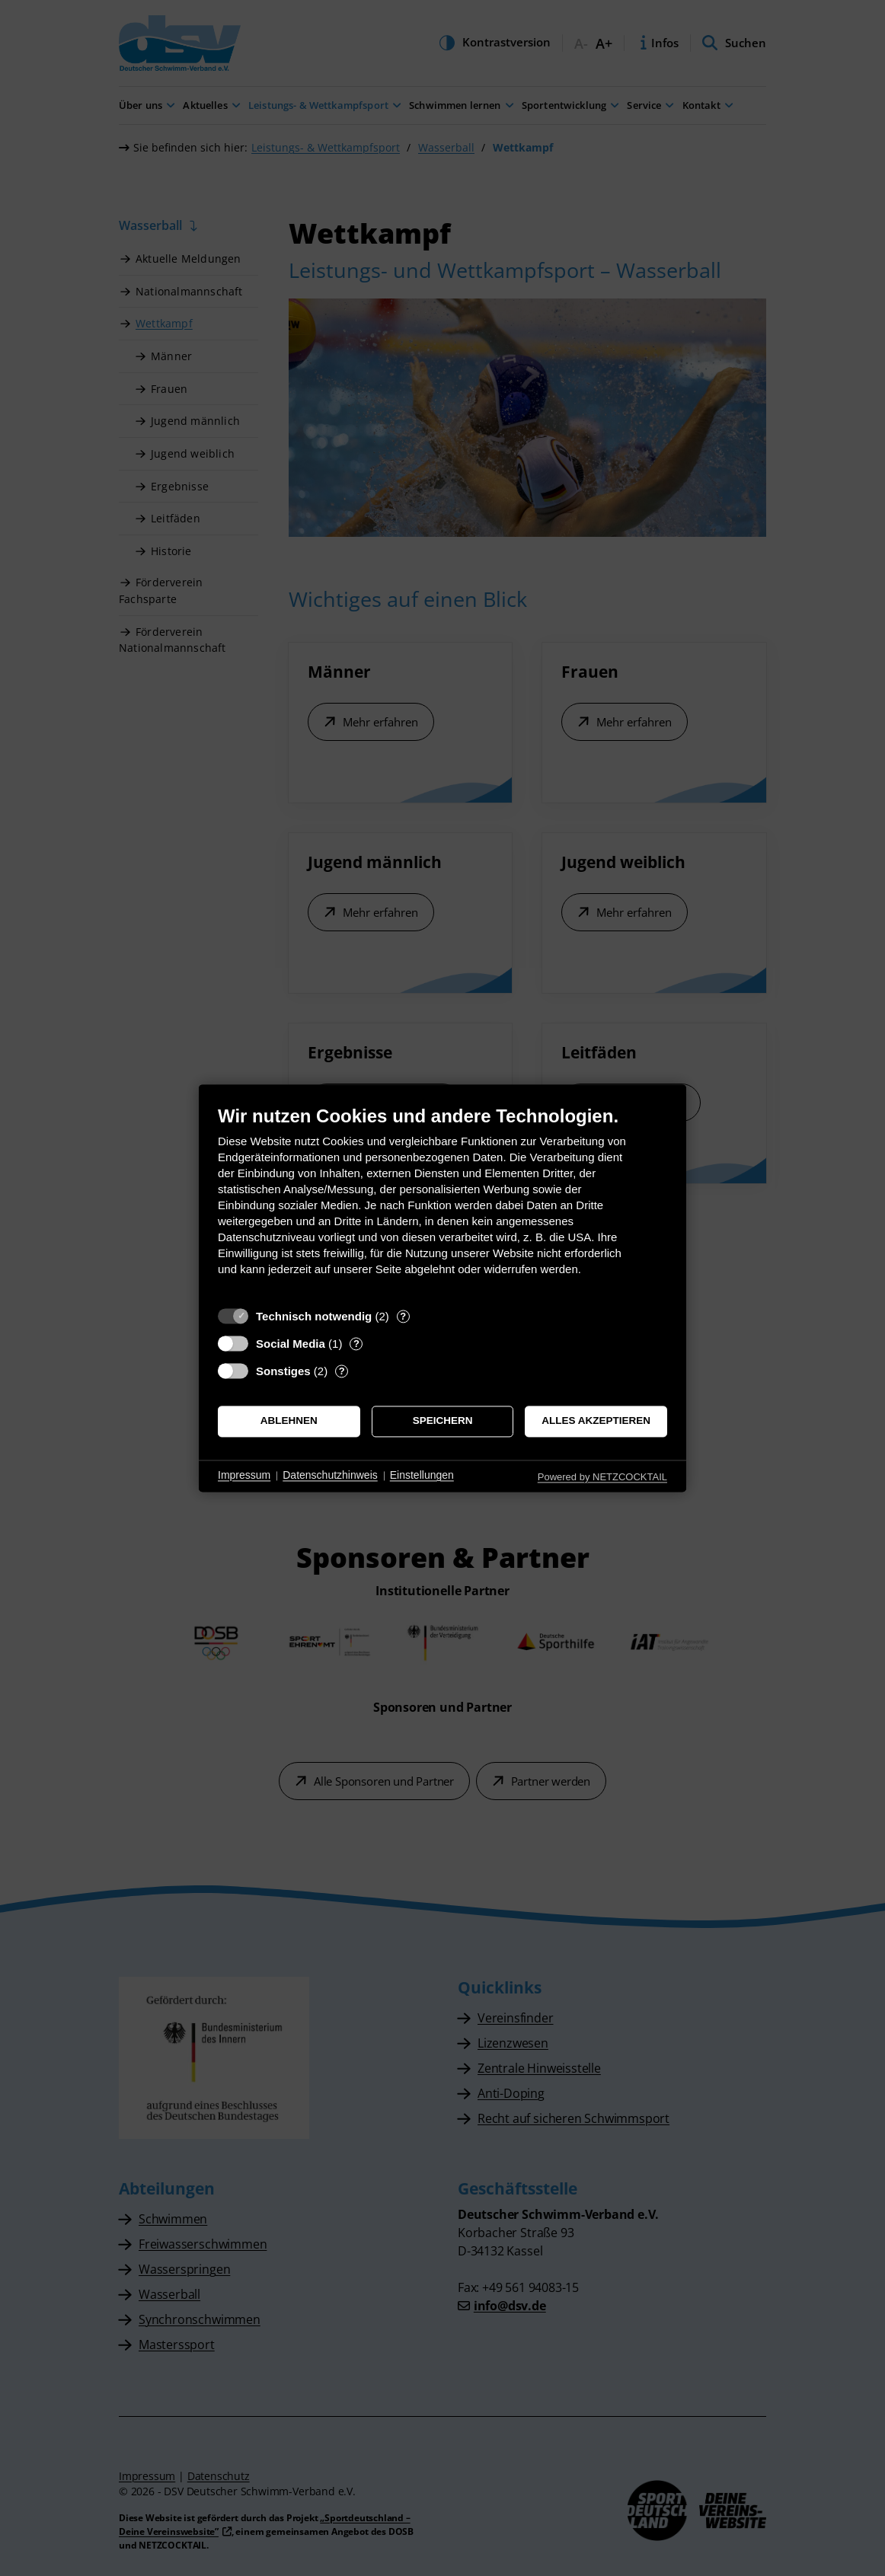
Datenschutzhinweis (330, 1476)
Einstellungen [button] (422, 1476)
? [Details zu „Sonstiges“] (342, 1371)
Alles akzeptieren (596, 1421)
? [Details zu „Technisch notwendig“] (403, 1316)
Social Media (290, 1343)
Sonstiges (283, 1371)
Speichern (443, 1421)
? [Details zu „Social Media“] (356, 1343)
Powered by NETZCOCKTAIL (602, 1477)
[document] (442, 1202)
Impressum (244, 1476)
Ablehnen (289, 1421)
